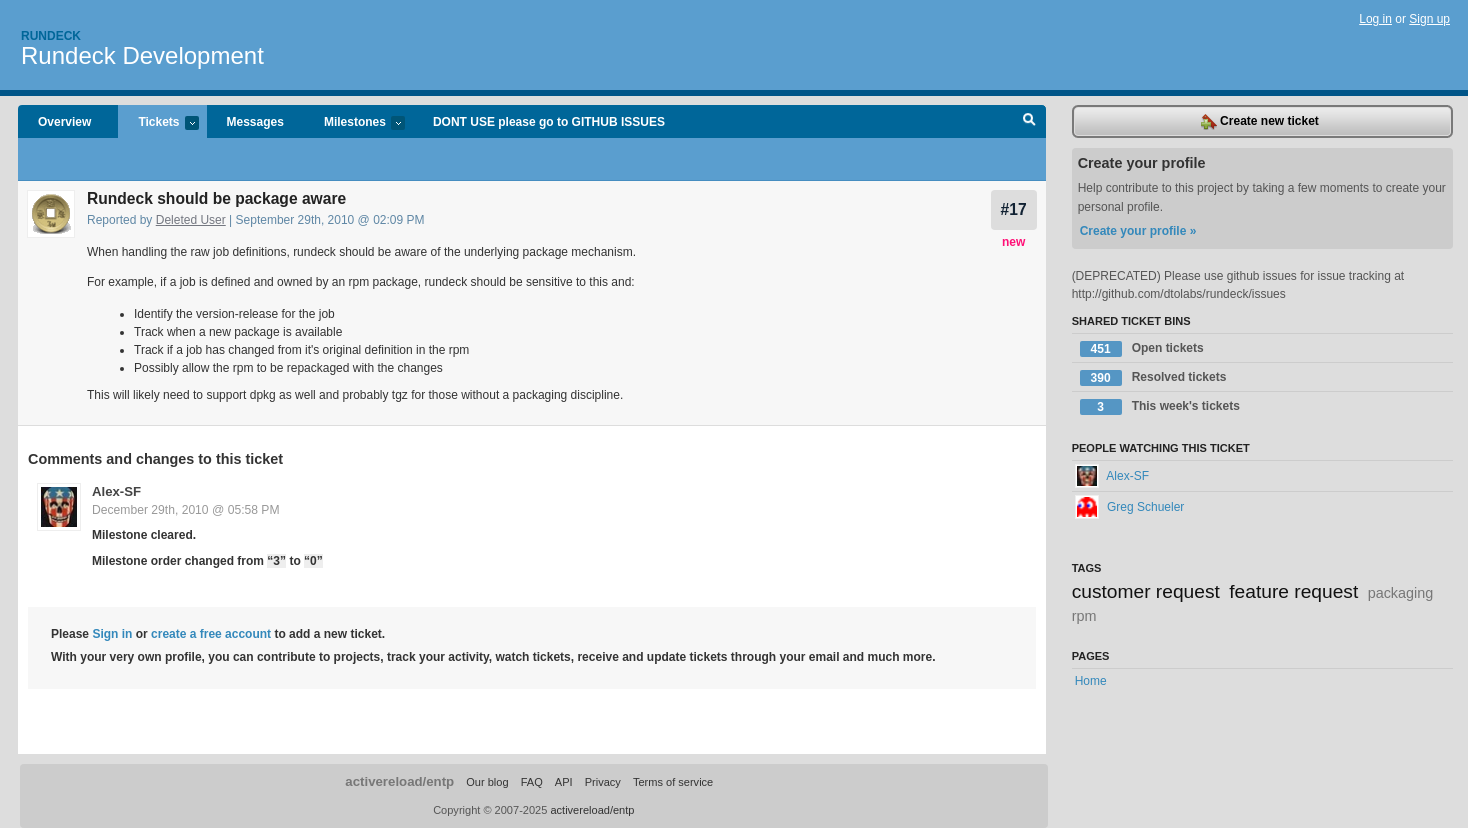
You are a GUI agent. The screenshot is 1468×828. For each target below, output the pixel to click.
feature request (1293, 591)
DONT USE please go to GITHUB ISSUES (549, 122)
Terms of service (673, 782)
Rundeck (51, 36)
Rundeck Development (142, 55)
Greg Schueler (1130, 507)
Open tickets (1142, 349)
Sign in (112, 634)
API (564, 782)
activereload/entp (399, 781)
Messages (255, 122)
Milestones (354, 123)
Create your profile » (1138, 231)
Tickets (158, 123)
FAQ (532, 782)
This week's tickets (1160, 407)
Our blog (487, 782)
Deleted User (191, 220)
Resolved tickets (1153, 378)
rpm (1084, 616)
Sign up (1429, 19)
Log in (1375, 19)
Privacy (603, 782)
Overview (64, 122)
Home (1091, 681)
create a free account (211, 634)
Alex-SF (116, 491)
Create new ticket (1260, 122)
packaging (1401, 593)
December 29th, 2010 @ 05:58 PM (186, 510)
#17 (1014, 209)
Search (1029, 122)
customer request (1146, 591)
